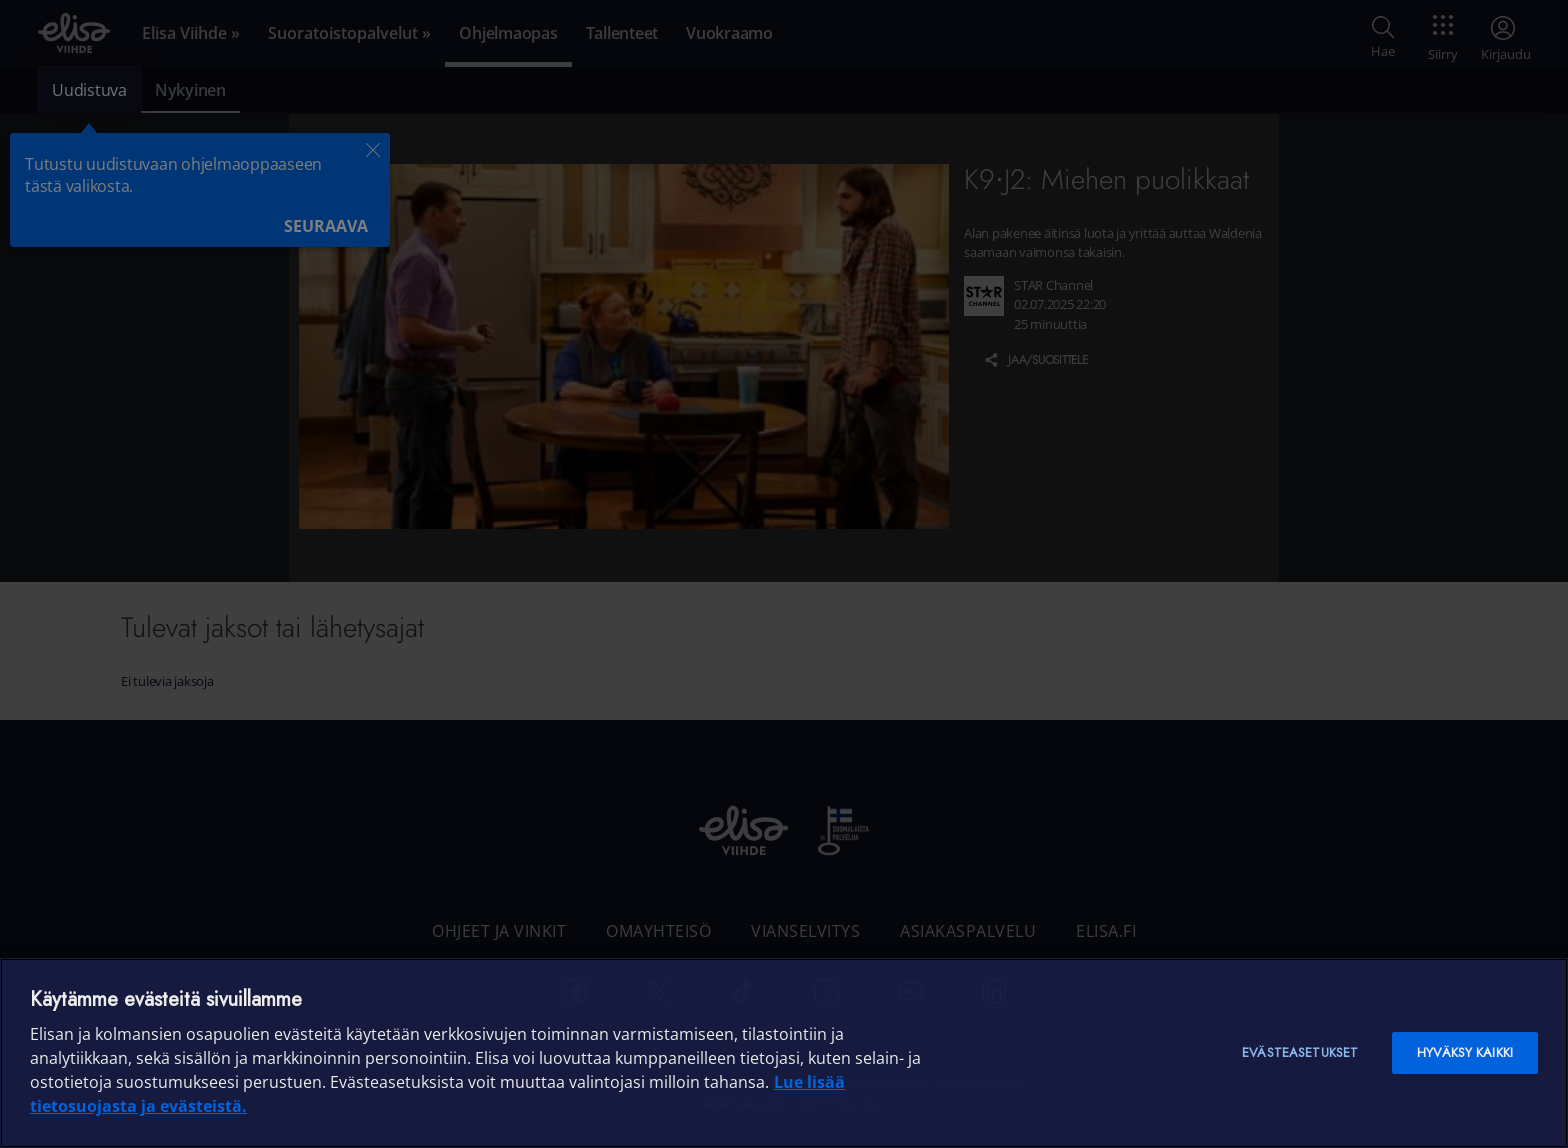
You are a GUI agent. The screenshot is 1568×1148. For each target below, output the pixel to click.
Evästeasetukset (1300, 1052)
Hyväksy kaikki (1465, 1052)
